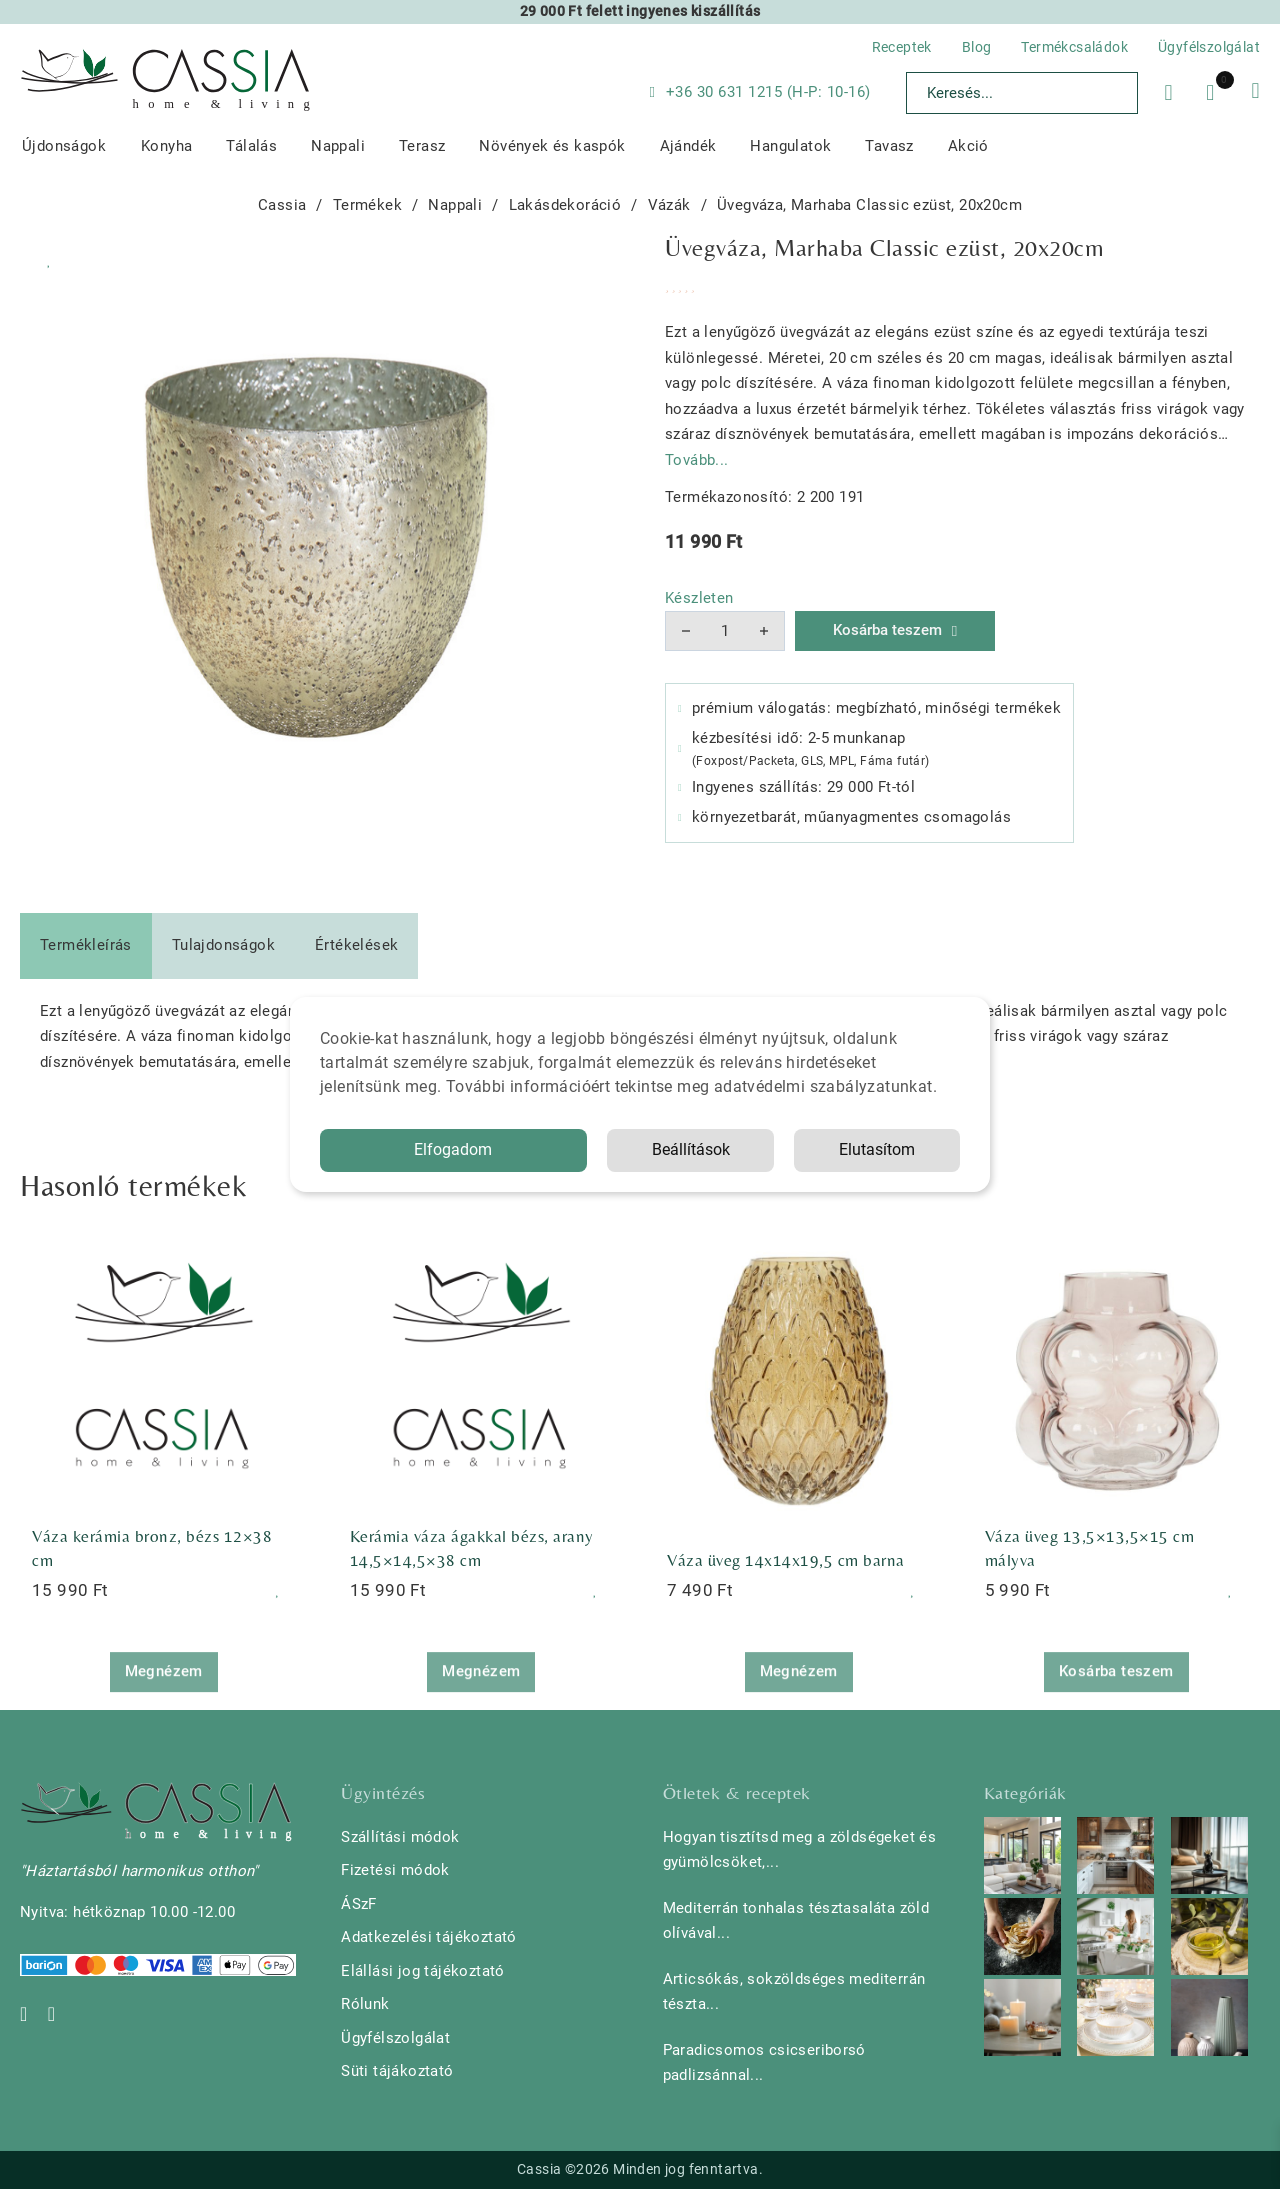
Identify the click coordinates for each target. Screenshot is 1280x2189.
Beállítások (691, 1149)
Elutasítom (877, 1149)
